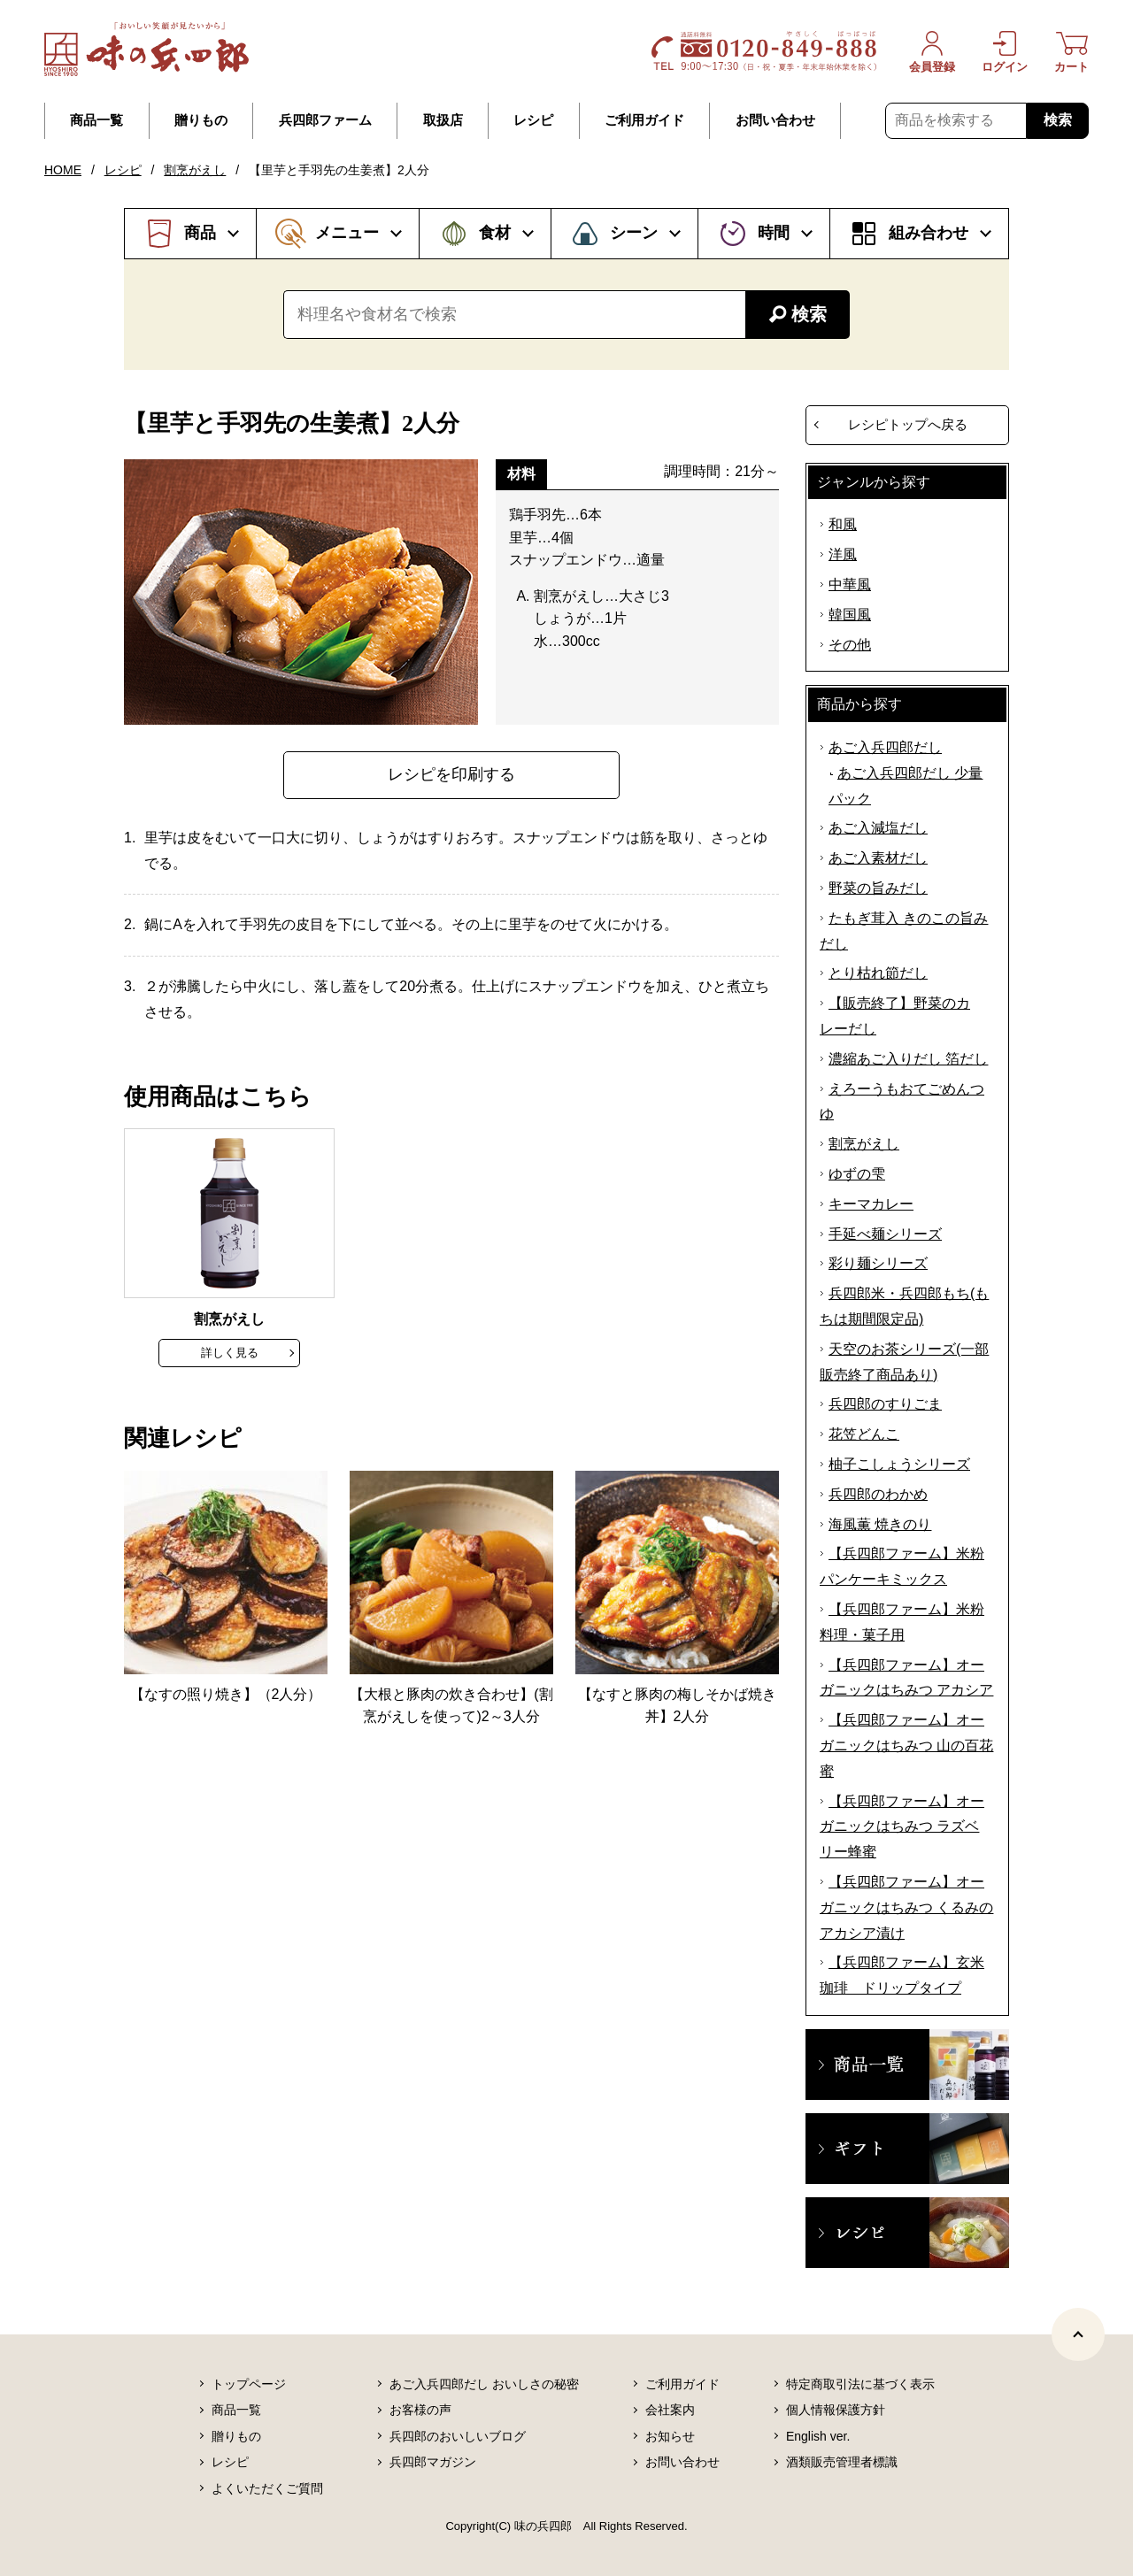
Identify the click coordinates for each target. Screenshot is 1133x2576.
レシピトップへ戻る (907, 424)
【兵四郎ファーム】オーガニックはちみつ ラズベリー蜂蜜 (902, 1827)
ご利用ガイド (644, 120)
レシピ (533, 120)
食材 (495, 233)
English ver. (818, 2436)
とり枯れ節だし (878, 972)
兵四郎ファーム (325, 120)
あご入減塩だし (878, 827)
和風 (843, 524)
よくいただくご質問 (267, 2488)
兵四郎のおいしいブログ (457, 2436)
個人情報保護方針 (835, 2410)
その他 (850, 644)
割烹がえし (195, 170)
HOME (62, 170)
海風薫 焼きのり (880, 1524)
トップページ (249, 2384)
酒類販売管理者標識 (842, 2462)
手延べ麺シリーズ (885, 1234)
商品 (200, 233)
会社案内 (670, 2410)
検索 (1058, 119)
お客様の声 (420, 2410)
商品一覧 (96, 120)
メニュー (347, 233)
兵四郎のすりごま (885, 1403)
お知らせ (670, 2436)
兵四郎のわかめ (878, 1494)
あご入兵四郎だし (885, 747)
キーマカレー (871, 1203)
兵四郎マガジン (432, 2462)
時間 (774, 233)
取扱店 (443, 120)
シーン (634, 233)
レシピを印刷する (451, 774)
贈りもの (200, 120)
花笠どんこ (864, 1434)
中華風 (850, 584)
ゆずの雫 (857, 1173)
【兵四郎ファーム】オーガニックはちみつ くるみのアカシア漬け (906, 1907)
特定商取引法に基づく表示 (860, 2384)
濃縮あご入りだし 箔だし (908, 1058)
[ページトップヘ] (1078, 2334)
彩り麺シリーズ (878, 1263)
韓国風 (850, 614)
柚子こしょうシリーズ (899, 1464)
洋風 (843, 554)
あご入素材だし (878, 857)
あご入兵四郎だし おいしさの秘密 (484, 2384)
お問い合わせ (775, 120)
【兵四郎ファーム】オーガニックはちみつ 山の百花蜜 (906, 1745)
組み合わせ (928, 233)
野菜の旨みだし (878, 888)
